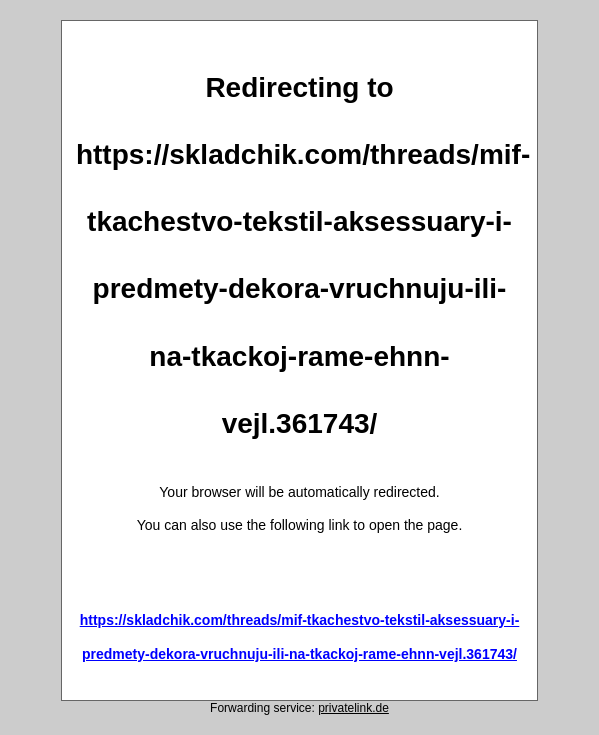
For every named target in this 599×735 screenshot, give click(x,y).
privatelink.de (353, 708)
